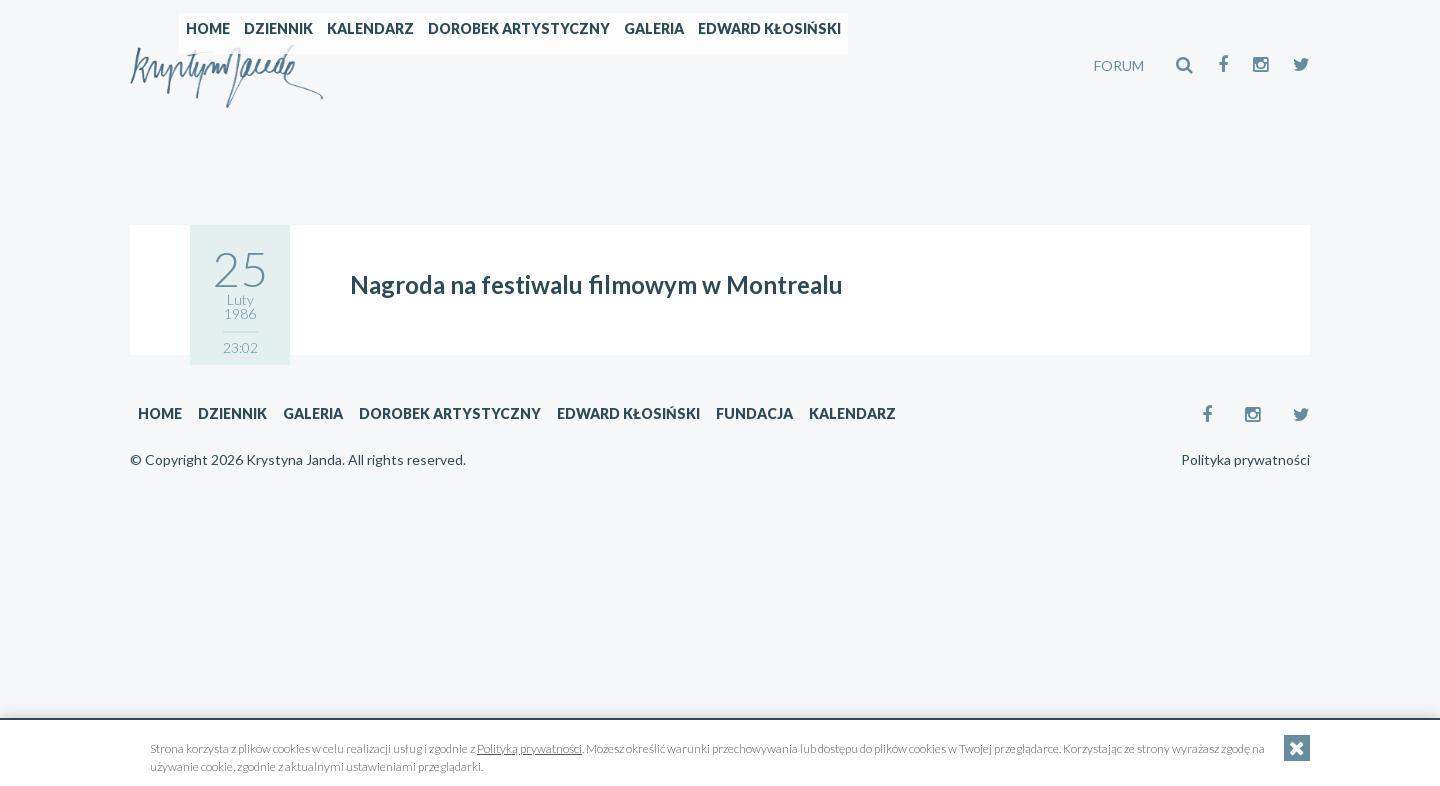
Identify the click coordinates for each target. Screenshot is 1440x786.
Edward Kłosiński (940, 65)
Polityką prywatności (529, 748)
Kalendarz (541, 65)
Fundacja (754, 413)
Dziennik (449, 65)
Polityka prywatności (1245, 460)
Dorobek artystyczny (690, 65)
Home (379, 65)
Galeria (825, 65)
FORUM (1119, 65)
